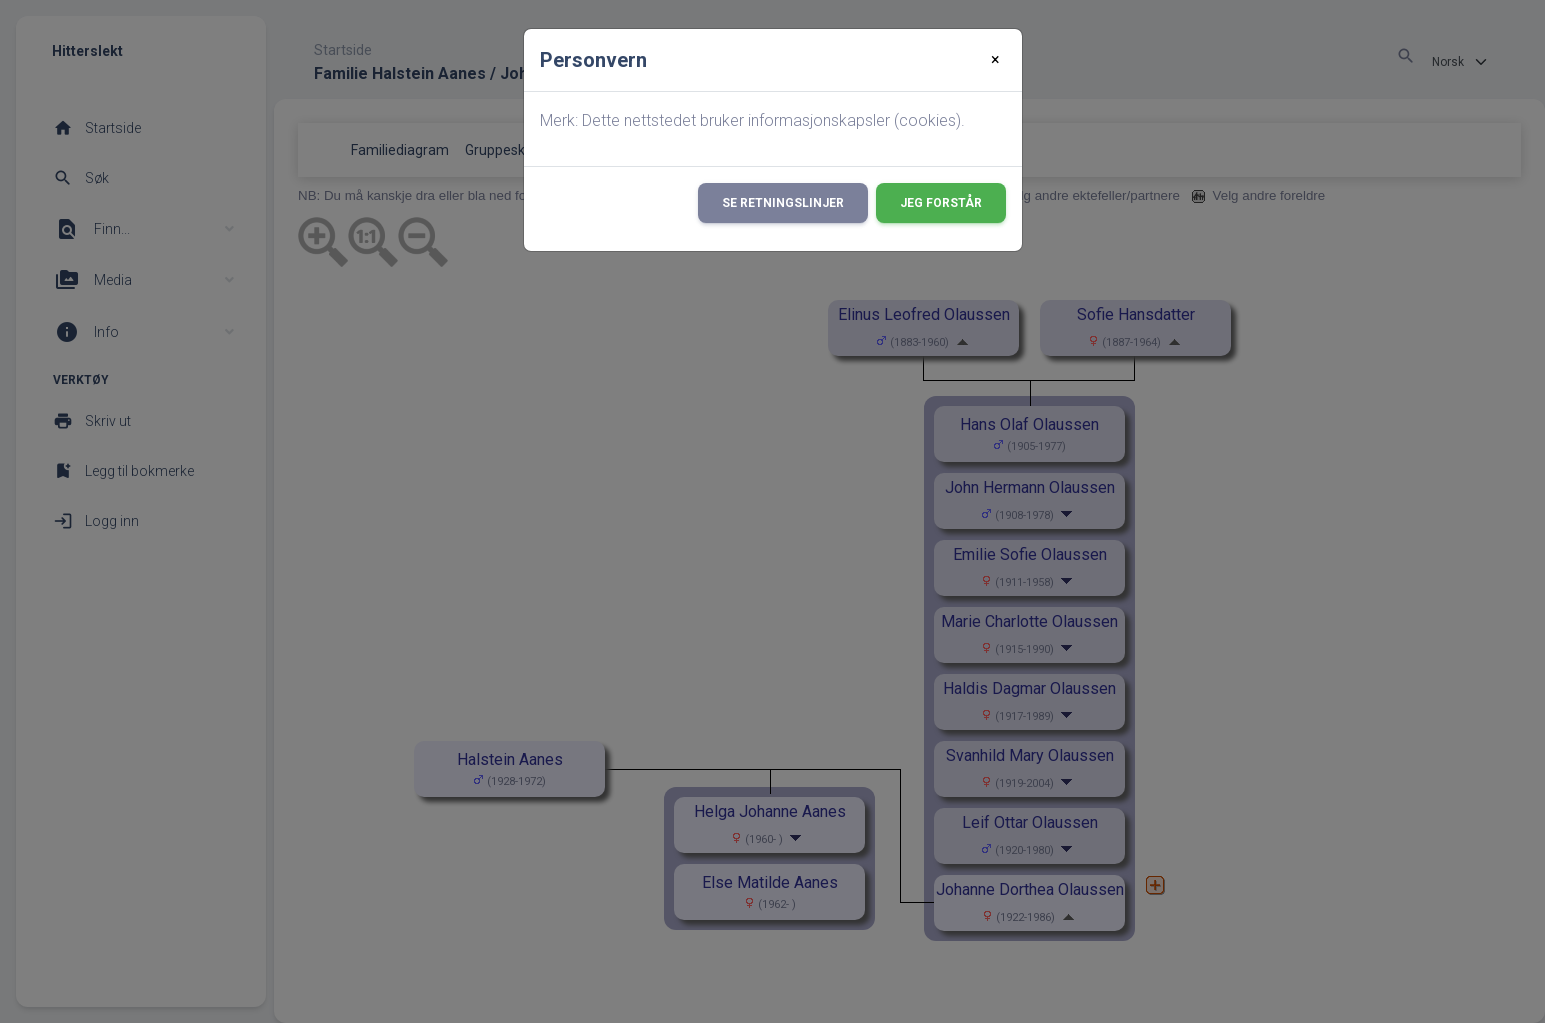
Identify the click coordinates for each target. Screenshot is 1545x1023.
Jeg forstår (941, 203)
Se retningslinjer (783, 203)
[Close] (995, 60)
